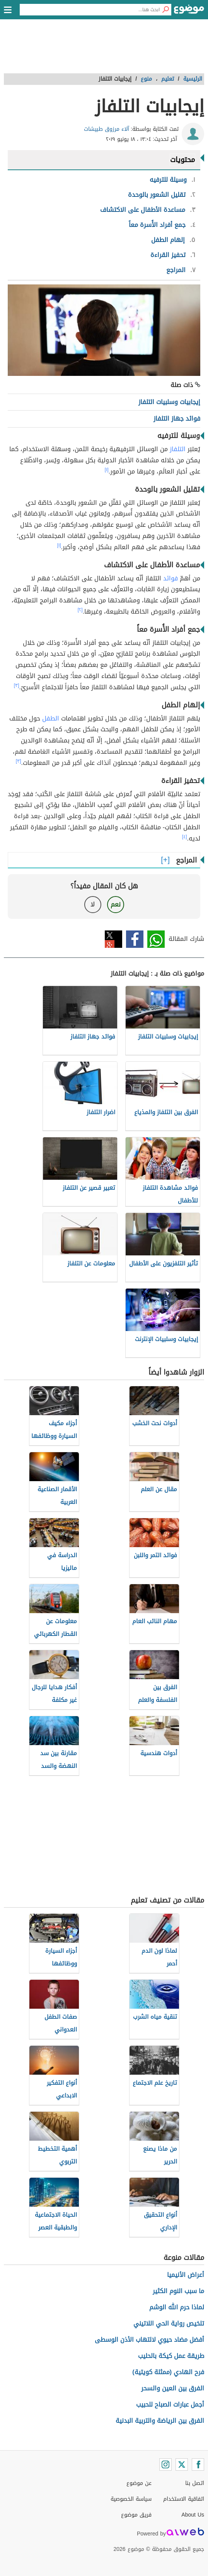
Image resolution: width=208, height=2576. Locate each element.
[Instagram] (165, 2464)
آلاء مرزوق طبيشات (106, 129)
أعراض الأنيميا (185, 2275)
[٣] (16, 685)
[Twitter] (182, 2464)
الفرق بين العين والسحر (172, 2388)
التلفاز (178, 449)
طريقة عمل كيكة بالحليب (171, 2356)
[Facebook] (198, 2464)
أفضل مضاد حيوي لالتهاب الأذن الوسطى (149, 2340)
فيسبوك (134, 939)
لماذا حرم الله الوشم (176, 2307)
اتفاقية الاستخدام (183, 2499)
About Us (192, 2515)
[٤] (184, 836)
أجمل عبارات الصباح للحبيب (170, 2404)
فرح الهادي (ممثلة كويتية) (168, 2372)
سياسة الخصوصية (131, 2499)
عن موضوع (139, 2483)
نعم (116, 904)
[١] (107, 469)
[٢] (80, 610)
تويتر (113, 939)
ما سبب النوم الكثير (178, 2291)
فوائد (170, 578)
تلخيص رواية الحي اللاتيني (168, 2323)
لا (92, 904)
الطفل (50, 718)
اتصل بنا (194, 2483)
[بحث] (165, 9)
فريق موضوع (136, 2515)
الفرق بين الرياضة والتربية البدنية (160, 2421)
